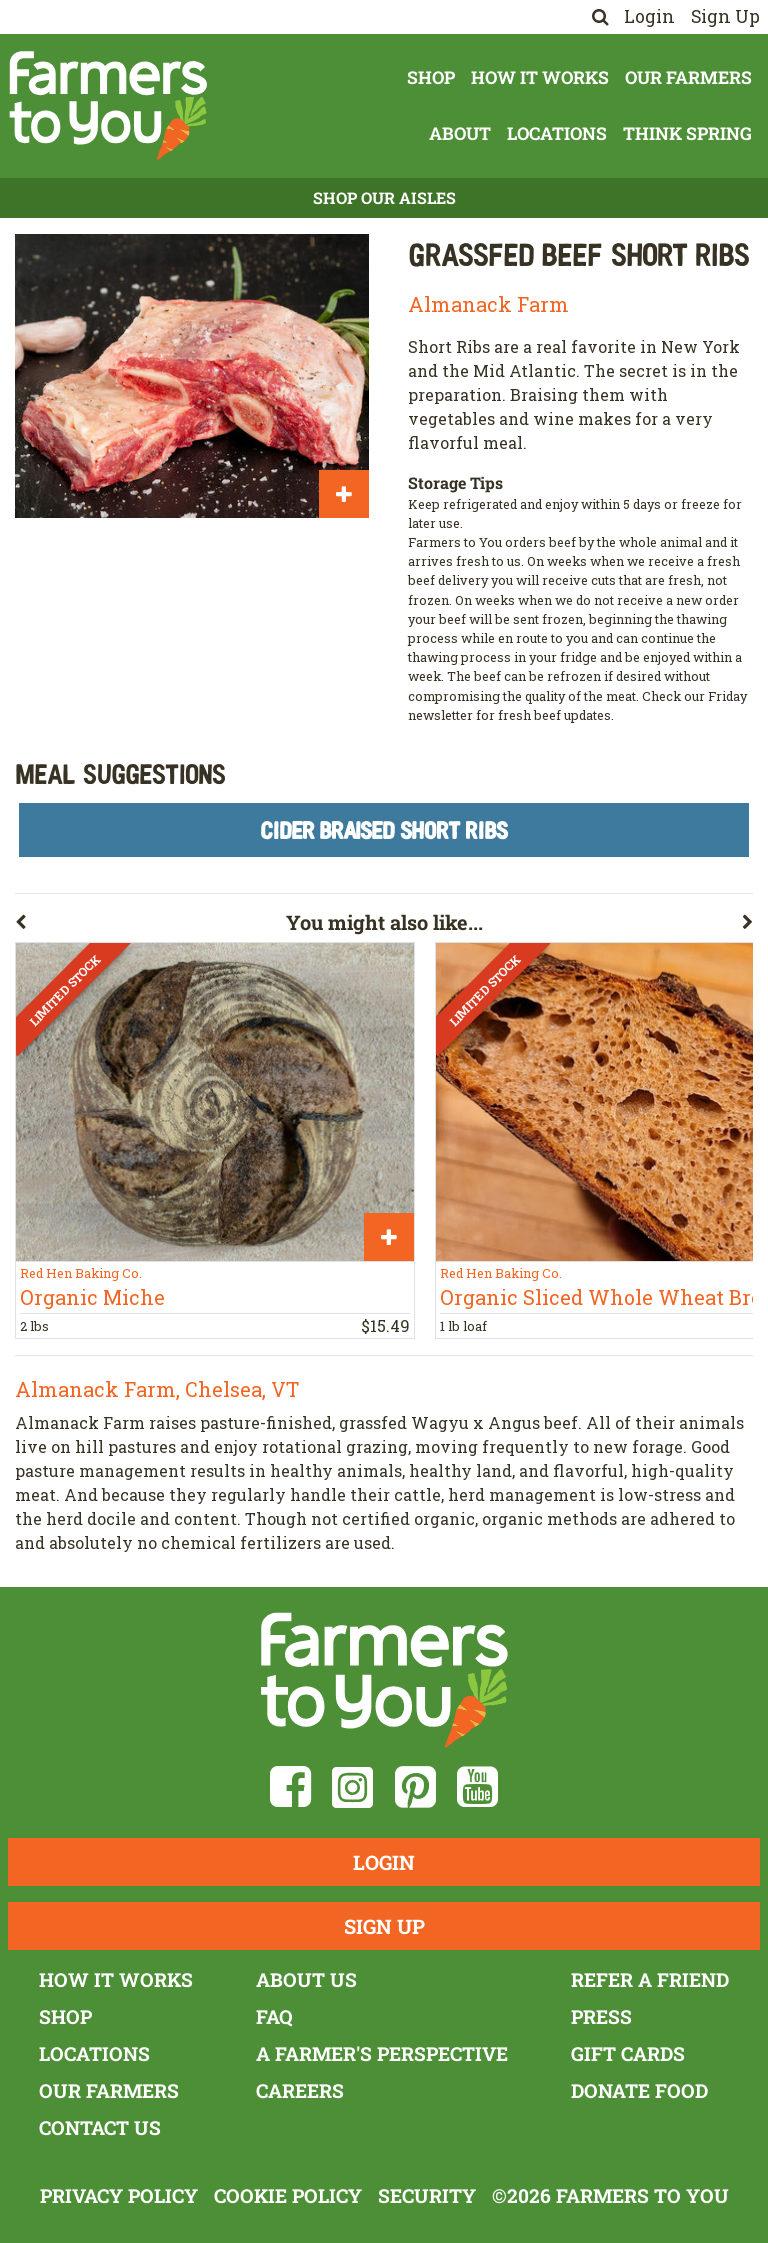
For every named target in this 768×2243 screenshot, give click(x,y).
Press (601, 2016)
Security (427, 2195)
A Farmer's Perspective (382, 2053)
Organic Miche (92, 1297)
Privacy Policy (119, 2195)
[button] (150, 926)
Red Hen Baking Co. (81, 1273)
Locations (557, 133)
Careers (300, 2090)
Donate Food (639, 2090)
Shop (431, 77)
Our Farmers (688, 77)
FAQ (274, 2016)
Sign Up (725, 16)
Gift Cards (628, 2053)
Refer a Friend (650, 1979)
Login (649, 16)
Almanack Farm (488, 304)
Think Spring (687, 133)
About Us (306, 1979)
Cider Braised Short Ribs (384, 829)
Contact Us (100, 2127)
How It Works (540, 77)
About (460, 133)
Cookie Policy (288, 2195)
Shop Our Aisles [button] (384, 197)
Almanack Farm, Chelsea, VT (157, 1389)
